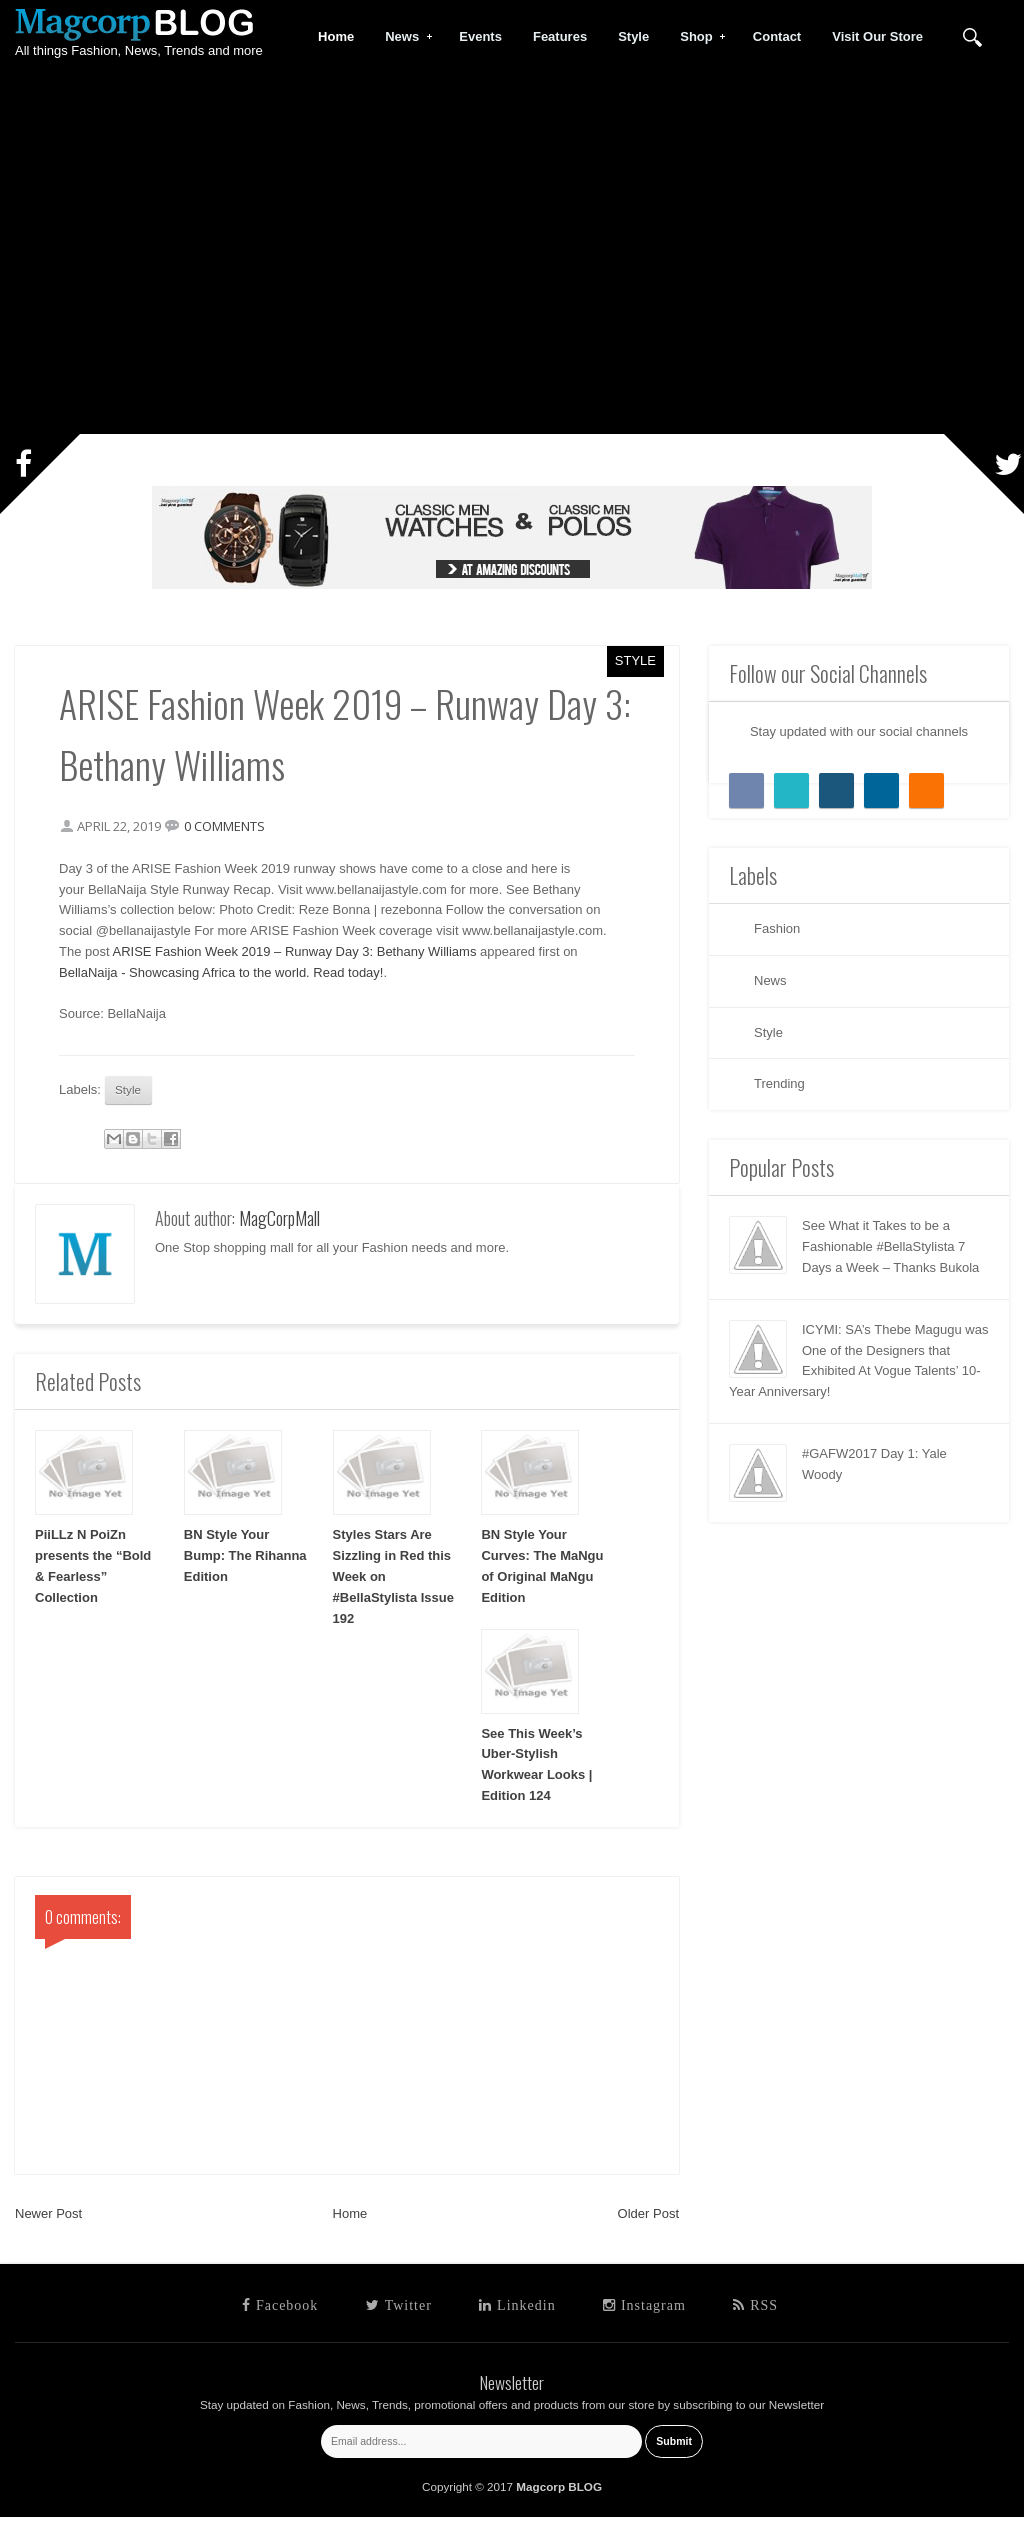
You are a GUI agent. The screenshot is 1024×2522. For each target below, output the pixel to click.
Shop (697, 37)
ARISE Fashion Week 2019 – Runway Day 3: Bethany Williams (300, 954)
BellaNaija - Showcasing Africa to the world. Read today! (227, 974)
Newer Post (48, 2218)
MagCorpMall (279, 1224)
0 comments (230, 828)
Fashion (777, 928)
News (402, 37)
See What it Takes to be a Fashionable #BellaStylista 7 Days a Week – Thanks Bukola (890, 1246)
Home (350, 2218)
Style (635, 660)
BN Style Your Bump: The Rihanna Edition (245, 1561)
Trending (779, 1083)
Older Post (648, 2218)
